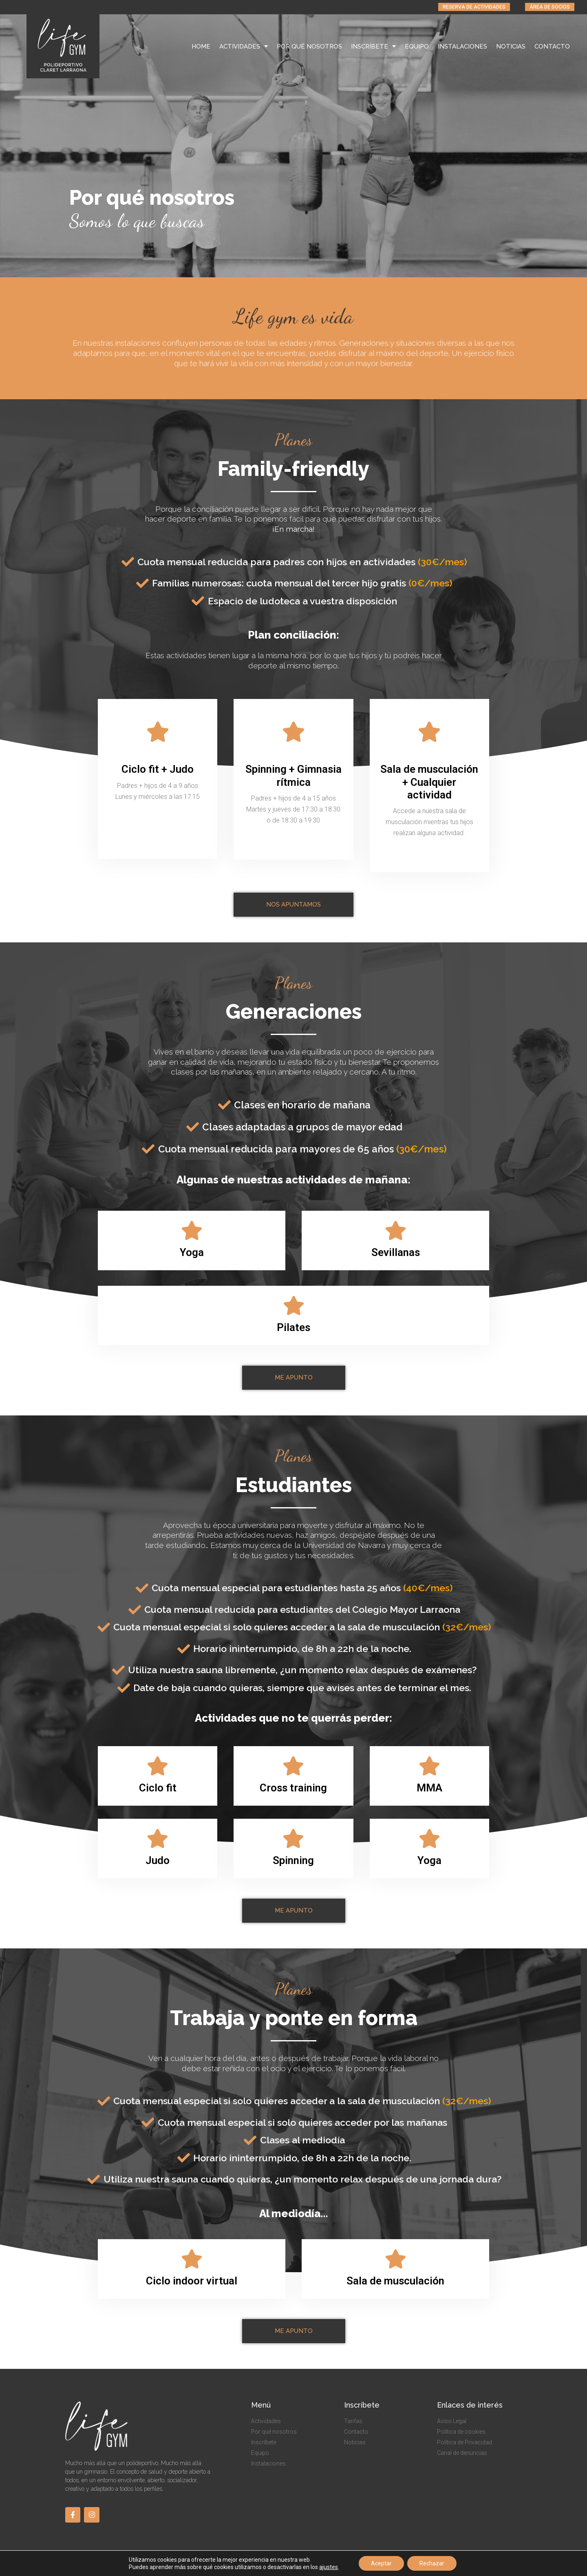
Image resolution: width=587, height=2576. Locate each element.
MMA (429, 1788)
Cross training (293, 1788)
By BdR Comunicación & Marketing (482, 2566)
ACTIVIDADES (243, 46)
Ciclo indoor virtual (191, 2281)
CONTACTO (552, 46)
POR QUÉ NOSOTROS (309, 46)
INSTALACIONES (462, 46)
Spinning (293, 1860)
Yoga (192, 1252)
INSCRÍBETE (373, 46)
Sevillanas (395, 1252)
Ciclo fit (158, 1788)
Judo (158, 1860)
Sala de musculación (395, 2281)
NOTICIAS (510, 46)
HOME (201, 46)
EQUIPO (417, 46)
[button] (474, 7)
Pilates (293, 1327)
